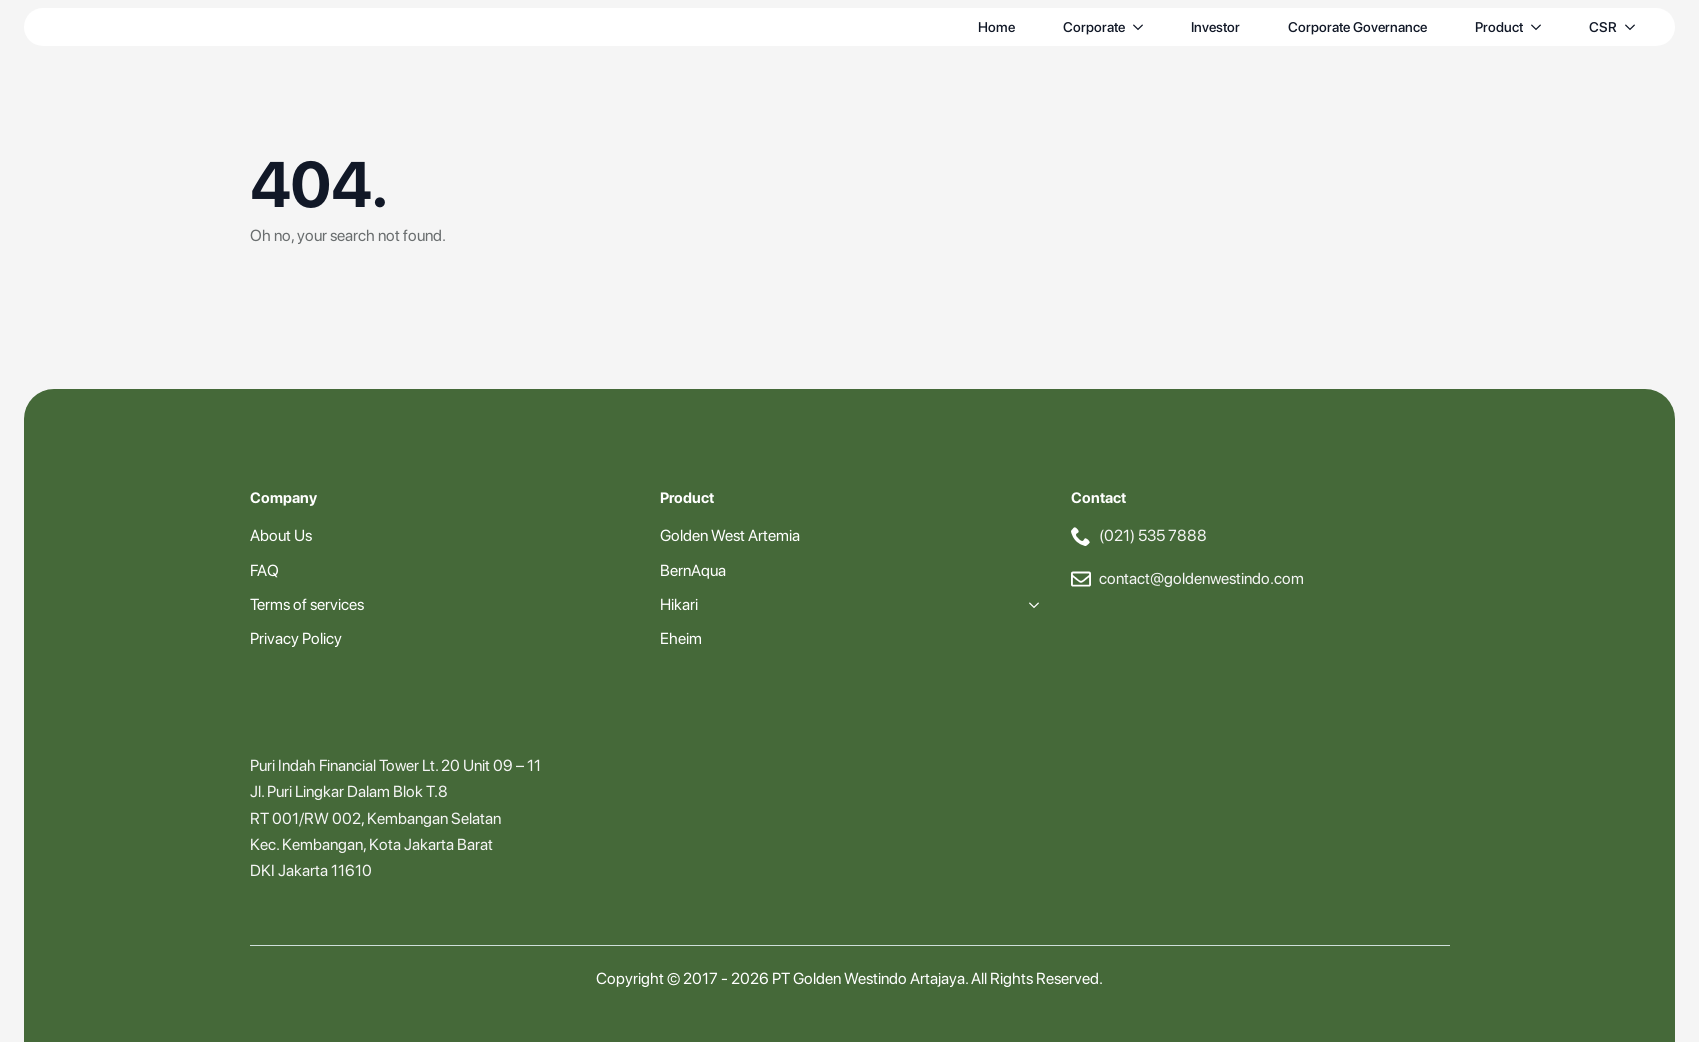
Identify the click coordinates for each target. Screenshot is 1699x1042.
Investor (1215, 27)
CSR (1603, 27)
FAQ (264, 570)
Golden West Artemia (730, 535)
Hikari (679, 604)
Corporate (1094, 27)
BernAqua (693, 570)
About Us (281, 535)
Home (996, 27)
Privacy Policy (296, 638)
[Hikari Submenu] (1030, 605)
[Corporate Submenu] (1142, 27)
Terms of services (307, 604)
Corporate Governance (1357, 27)
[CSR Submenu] (1634, 27)
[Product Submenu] (1540, 27)
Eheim (681, 638)
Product (1499, 27)
